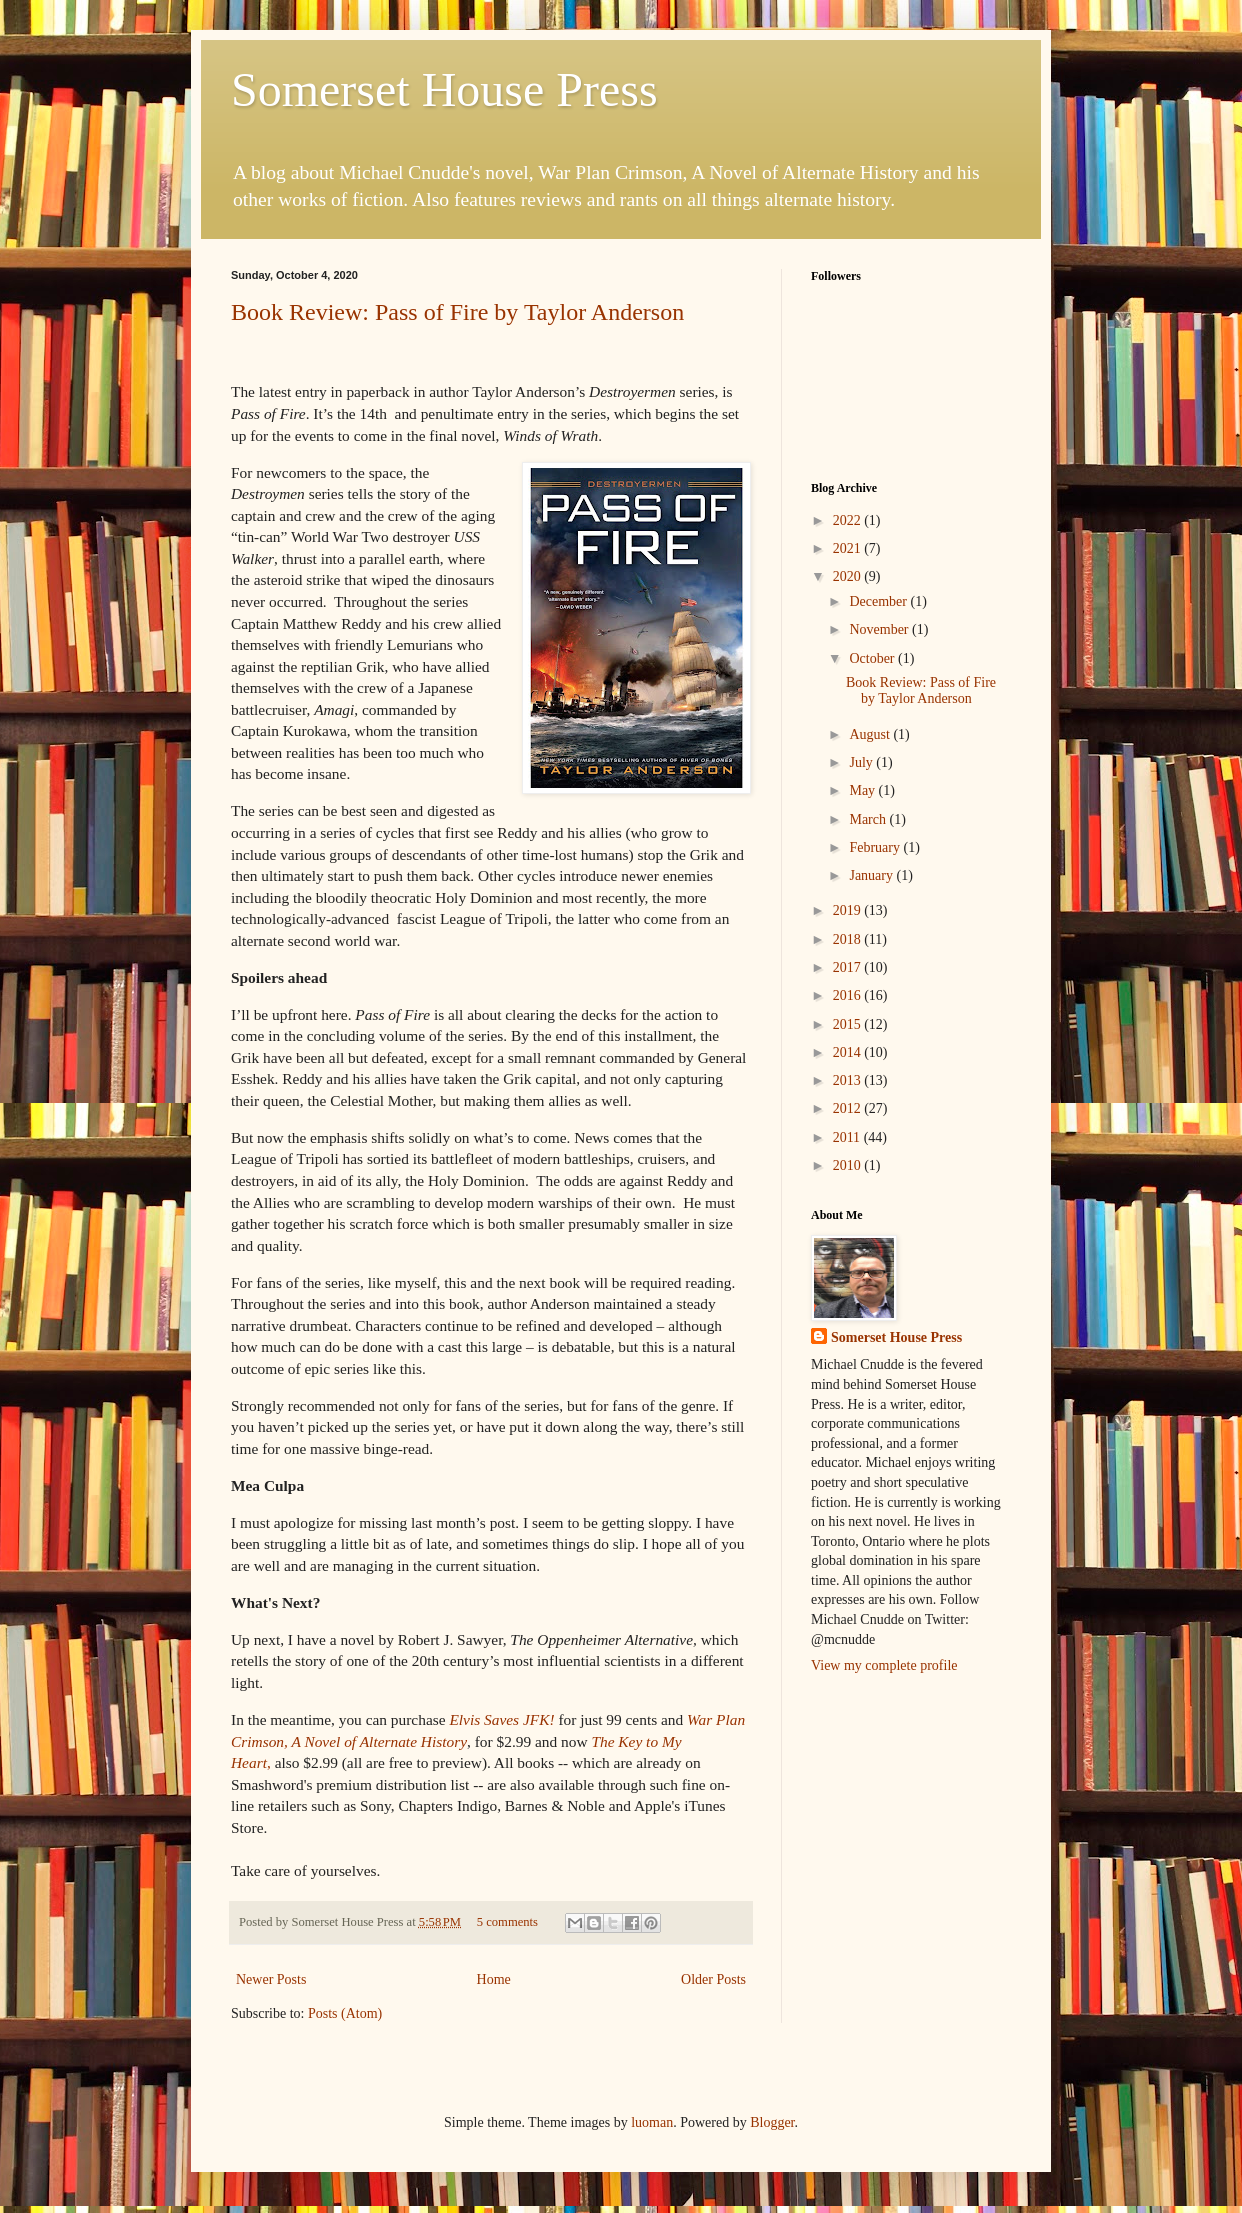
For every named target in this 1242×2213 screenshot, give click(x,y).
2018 (849, 939)
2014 (849, 1052)
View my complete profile (884, 1665)
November (880, 629)
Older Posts (713, 1979)
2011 (848, 1137)
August (871, 734)
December (879, 601)
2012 (849, 1108)
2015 (849, 1024)
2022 (849, 520)
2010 (849, 1165)
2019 (849, 910)
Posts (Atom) (345, 2013)
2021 (849, 548)
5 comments (507, 1922)
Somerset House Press (444, 89)
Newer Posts (271, 1979)
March (869, 819)
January (872, 875)
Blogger (772, 2122)
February (876, 847)
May (863, 790)
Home (494, 1979)
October (873, 658)
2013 (849, 1080)
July (862, 762)
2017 (849, 967)
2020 (849, 576)
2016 (849, 995)
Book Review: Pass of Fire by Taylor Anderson (457, 312)
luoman (652, 2122)
